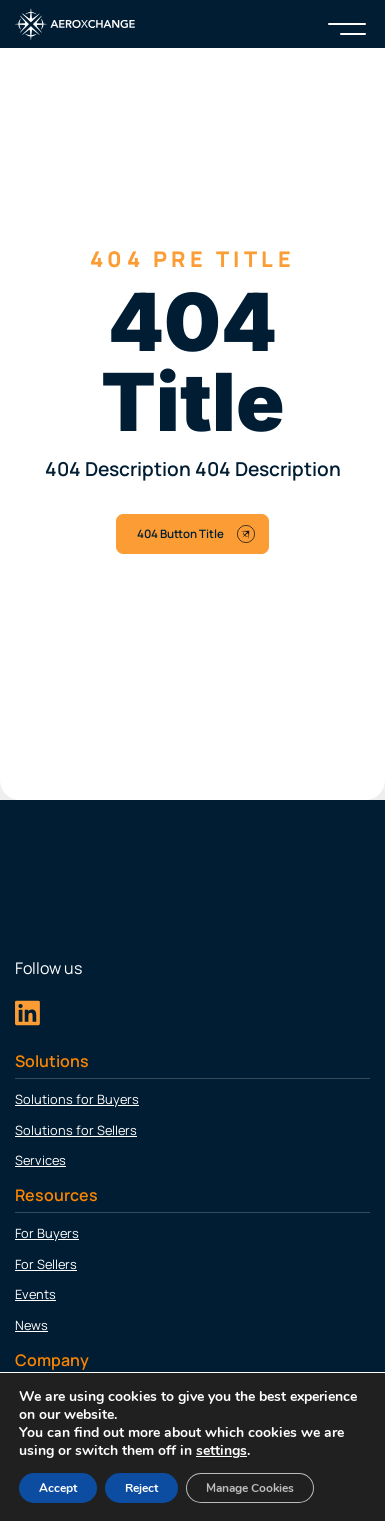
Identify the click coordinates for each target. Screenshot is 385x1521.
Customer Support (71, 1490)
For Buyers (47, 1233)
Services (40, 1160)
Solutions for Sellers (76, 1130)
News (31, 1325)
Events (35, 1294)
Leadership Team (66, 1428)
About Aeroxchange (75, 1398)
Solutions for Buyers (77, 1099)
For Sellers (46, 1264)
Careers (38, 1459)
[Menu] (347, 24)
